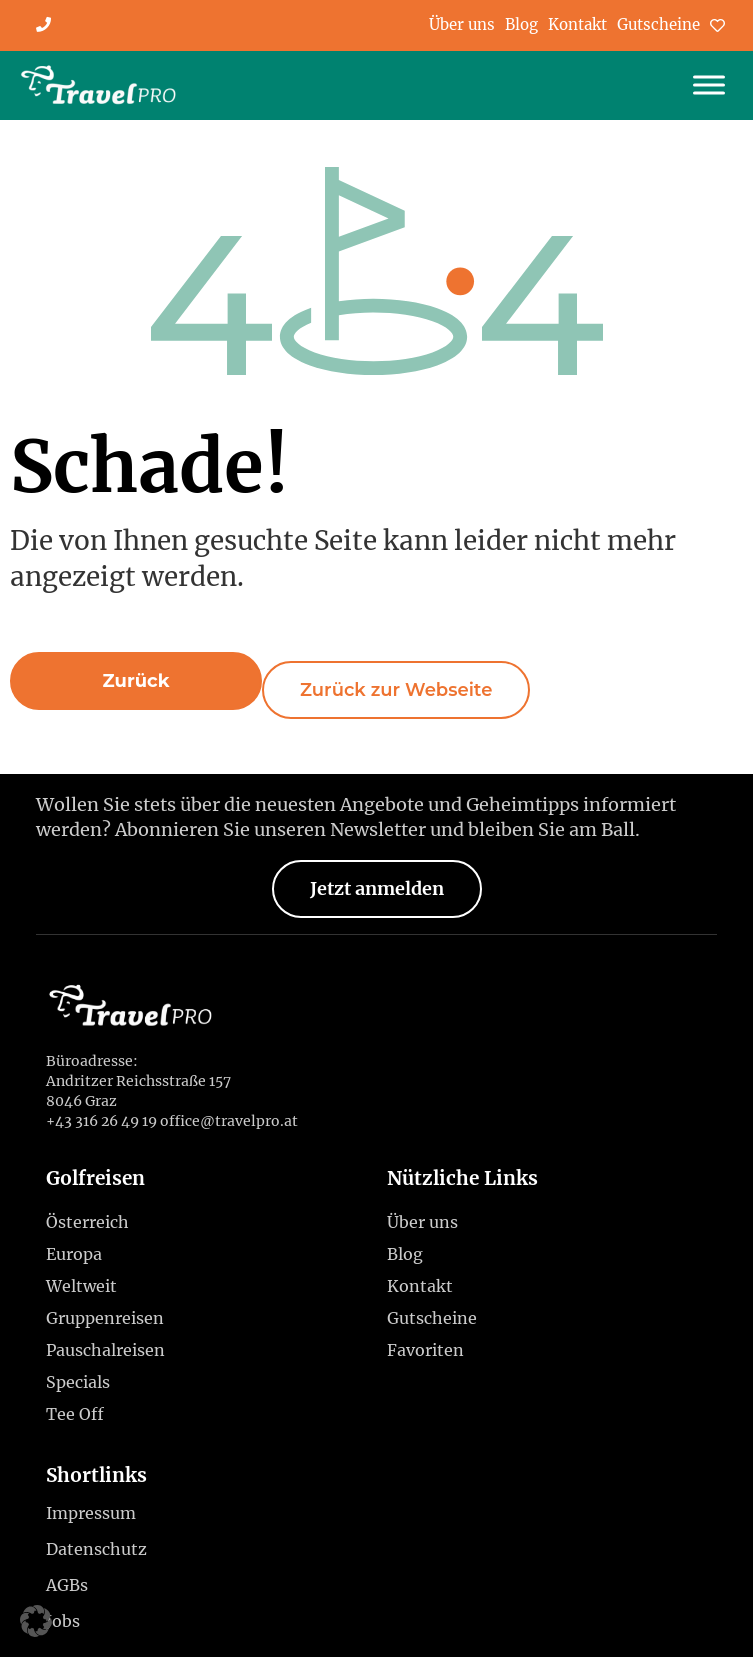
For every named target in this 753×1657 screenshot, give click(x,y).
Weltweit (86, 1286)
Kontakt (577, 24)
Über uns (462, 24)
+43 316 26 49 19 (101, 1121)
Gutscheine (658, 24)
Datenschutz (96, 1549)
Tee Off (75, 1414)
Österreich (92, 1222)
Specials (83, 1382)
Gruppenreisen (105, 1318)
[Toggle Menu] (709, 85)
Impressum (91, 1513)
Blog (521, 24)
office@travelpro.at (229, 1121)
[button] (136, 681)
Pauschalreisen (105, 1350)
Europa (79, 1254)
